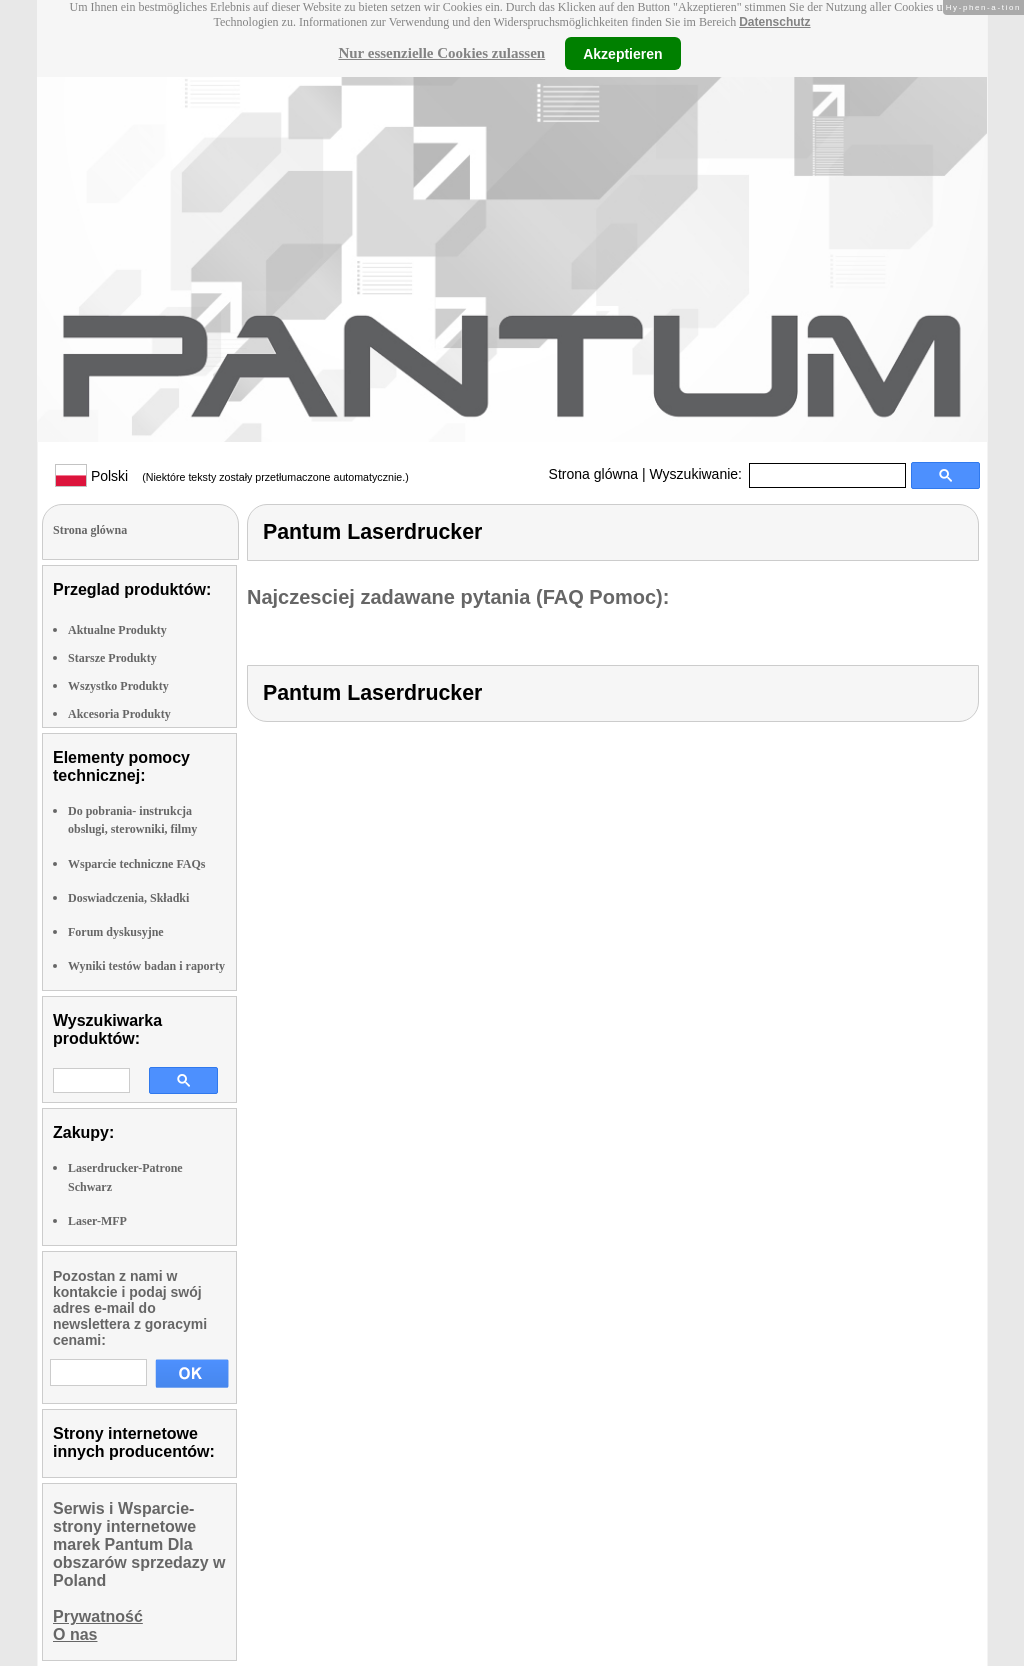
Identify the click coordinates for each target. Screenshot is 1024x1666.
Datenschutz (774, 22)
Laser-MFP (97, 1221)
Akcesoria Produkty (119, 714)
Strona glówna (594, 474)
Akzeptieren (622, 53)
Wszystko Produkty (118, 686)
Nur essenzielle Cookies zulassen (441, 53)
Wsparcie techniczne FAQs (137, 864)
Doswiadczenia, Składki (128, 898)
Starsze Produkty (112, 658)
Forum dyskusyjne (116, 932)
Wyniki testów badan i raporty (146, 966)
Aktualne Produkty (117, 630)
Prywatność (98, 1616)
